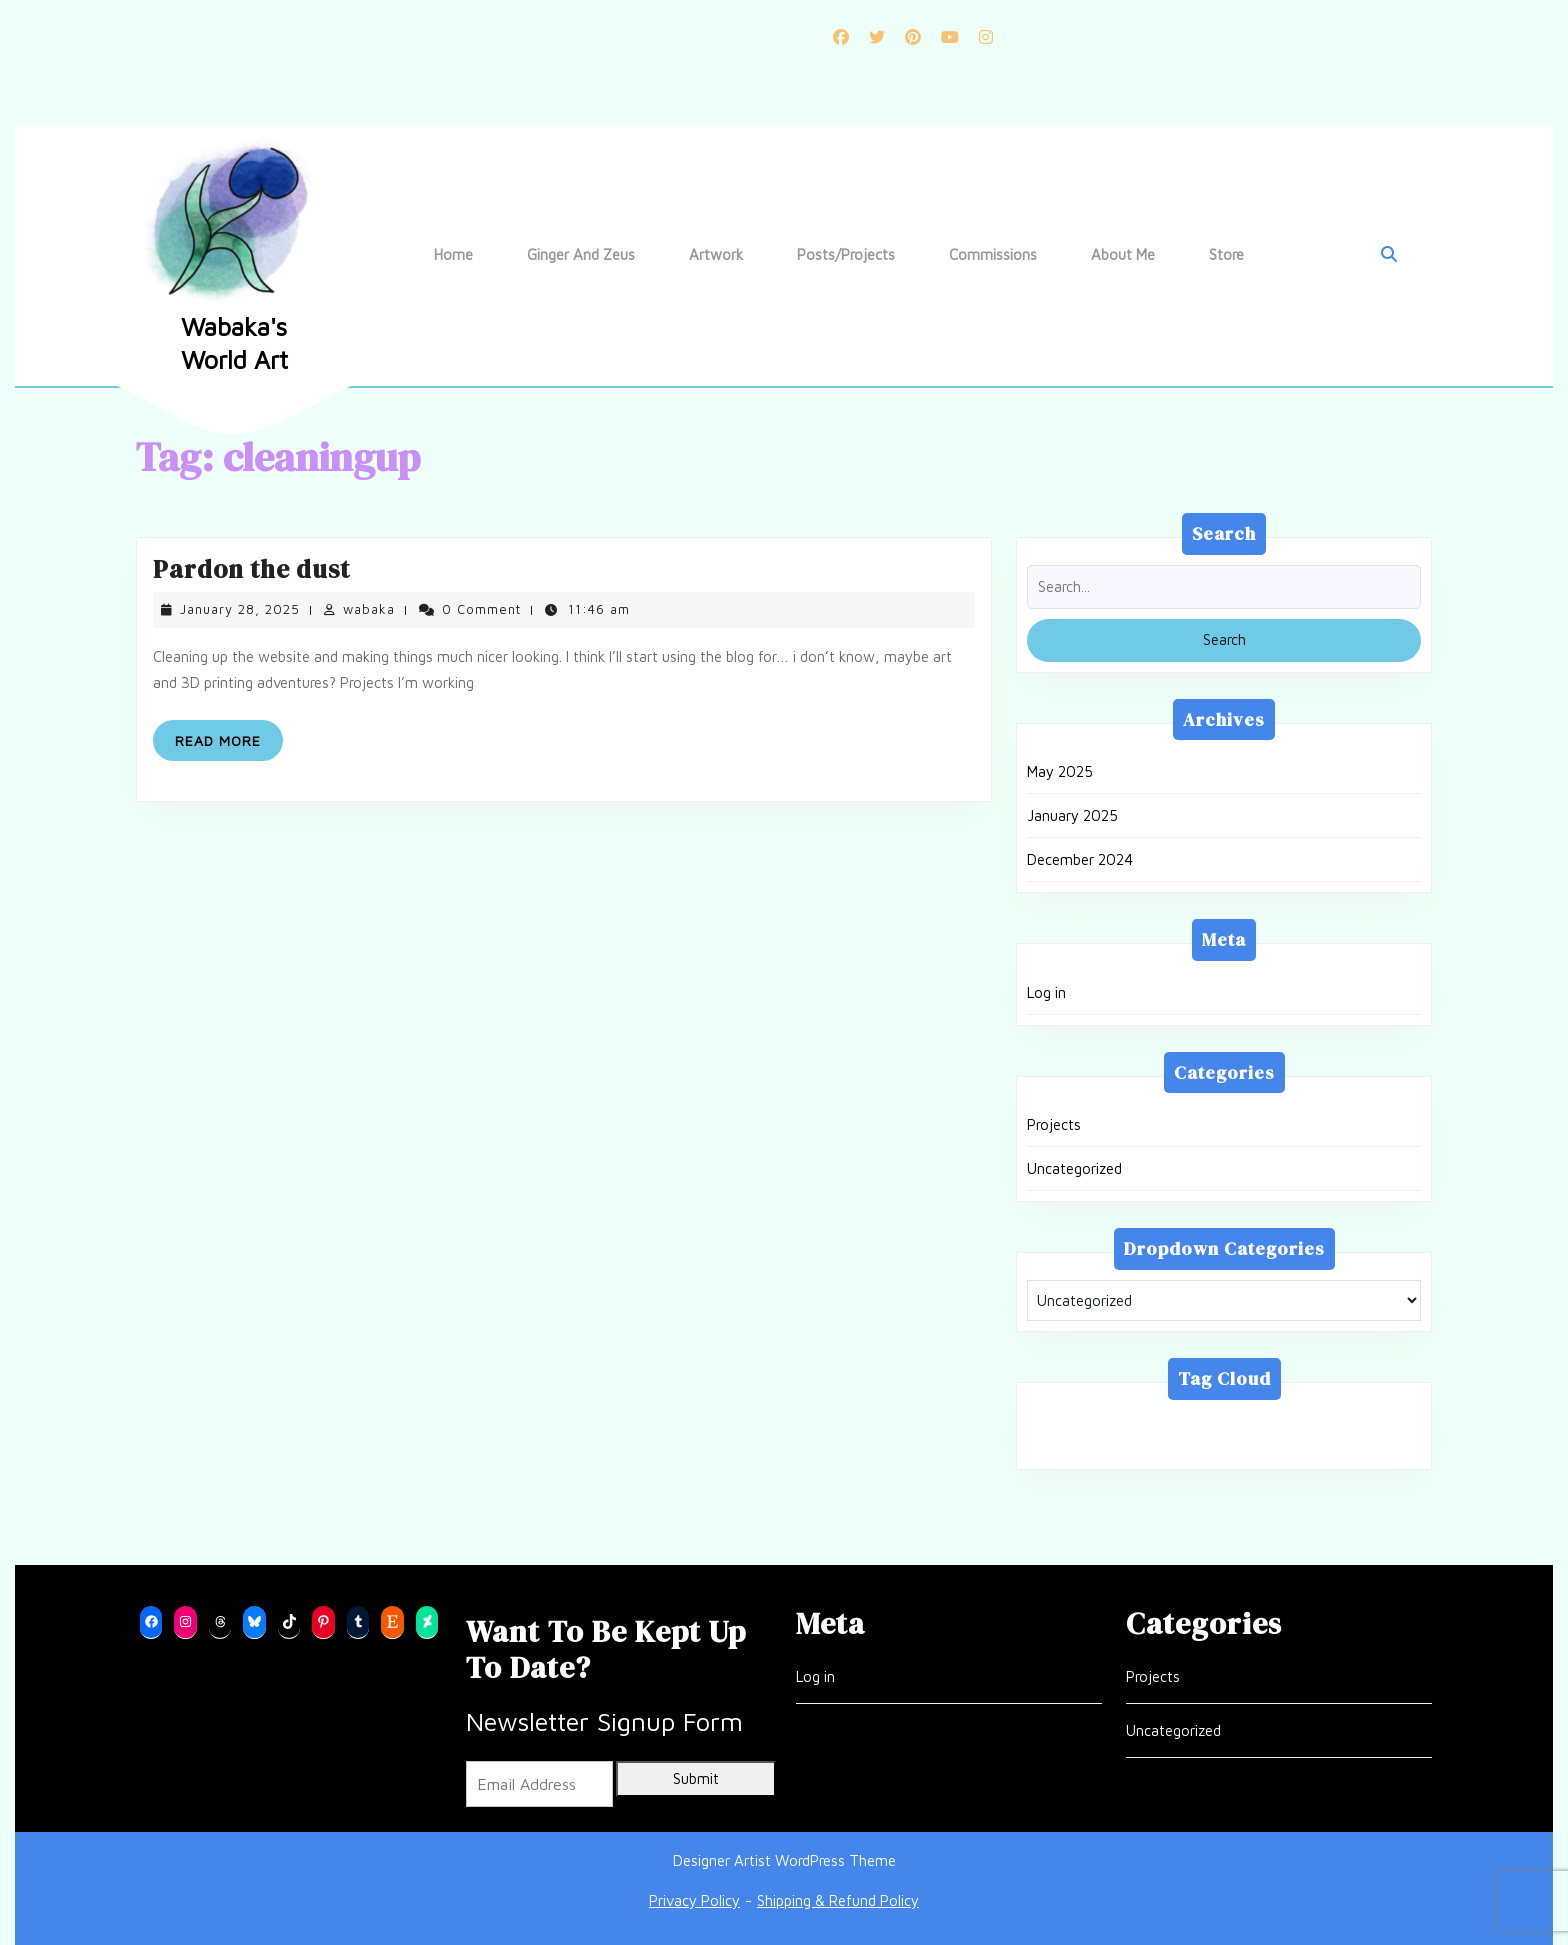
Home (453, 254)
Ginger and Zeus (581, 254)
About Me (1123, 254)
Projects (1054, 1124)
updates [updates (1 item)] (1156, 1446)
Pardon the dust (251, 569)
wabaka (369, 609)
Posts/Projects (846, 254)
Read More (229, 745)
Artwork (716, 254)
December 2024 (1080, 859)
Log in (1046, 992)
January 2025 (1072, 815)
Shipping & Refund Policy (838, 1900)
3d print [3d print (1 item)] (1070, 1422)
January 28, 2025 (240, 609)
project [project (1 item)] (1067, 1446)
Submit (696, 1778)
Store (1226, 254)
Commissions (993, 254)
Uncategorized (1074, 1168)
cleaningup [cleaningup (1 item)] (1257, 1422)
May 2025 (1060, 771)
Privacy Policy (694, 1900)
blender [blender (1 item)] (1159, 1422)
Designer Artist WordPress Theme (784, 1860)
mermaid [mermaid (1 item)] (1360, 1422)
